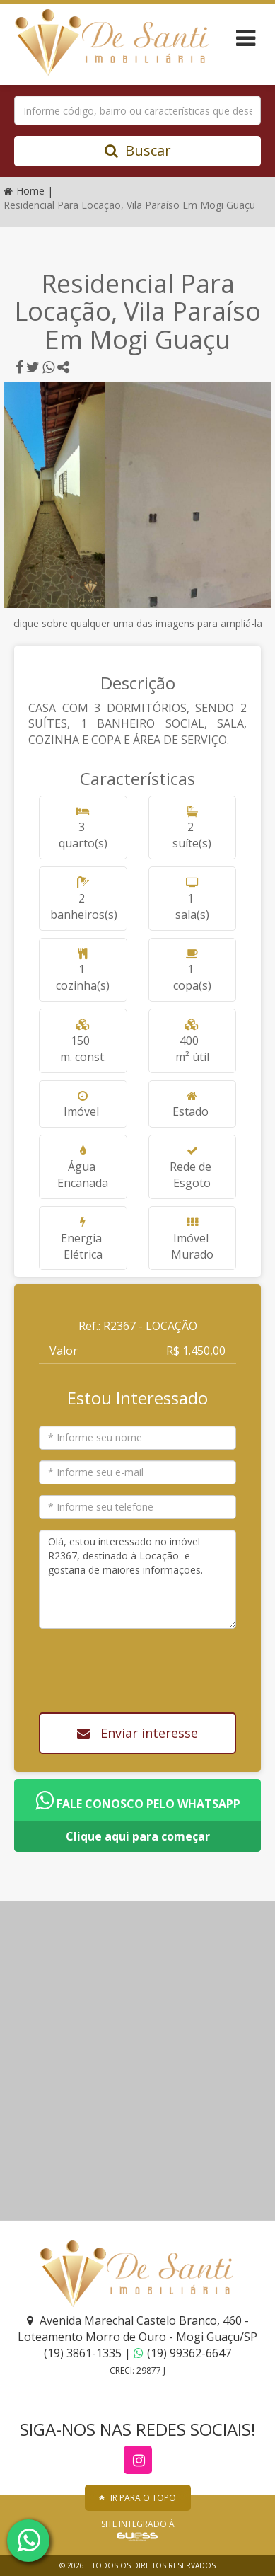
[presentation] (141, 1665)
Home (25, 191)
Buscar (138, 150)
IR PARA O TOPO (137, 2498)
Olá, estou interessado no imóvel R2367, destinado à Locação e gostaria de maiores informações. (137, 1579)
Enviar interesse (137, 1732)
